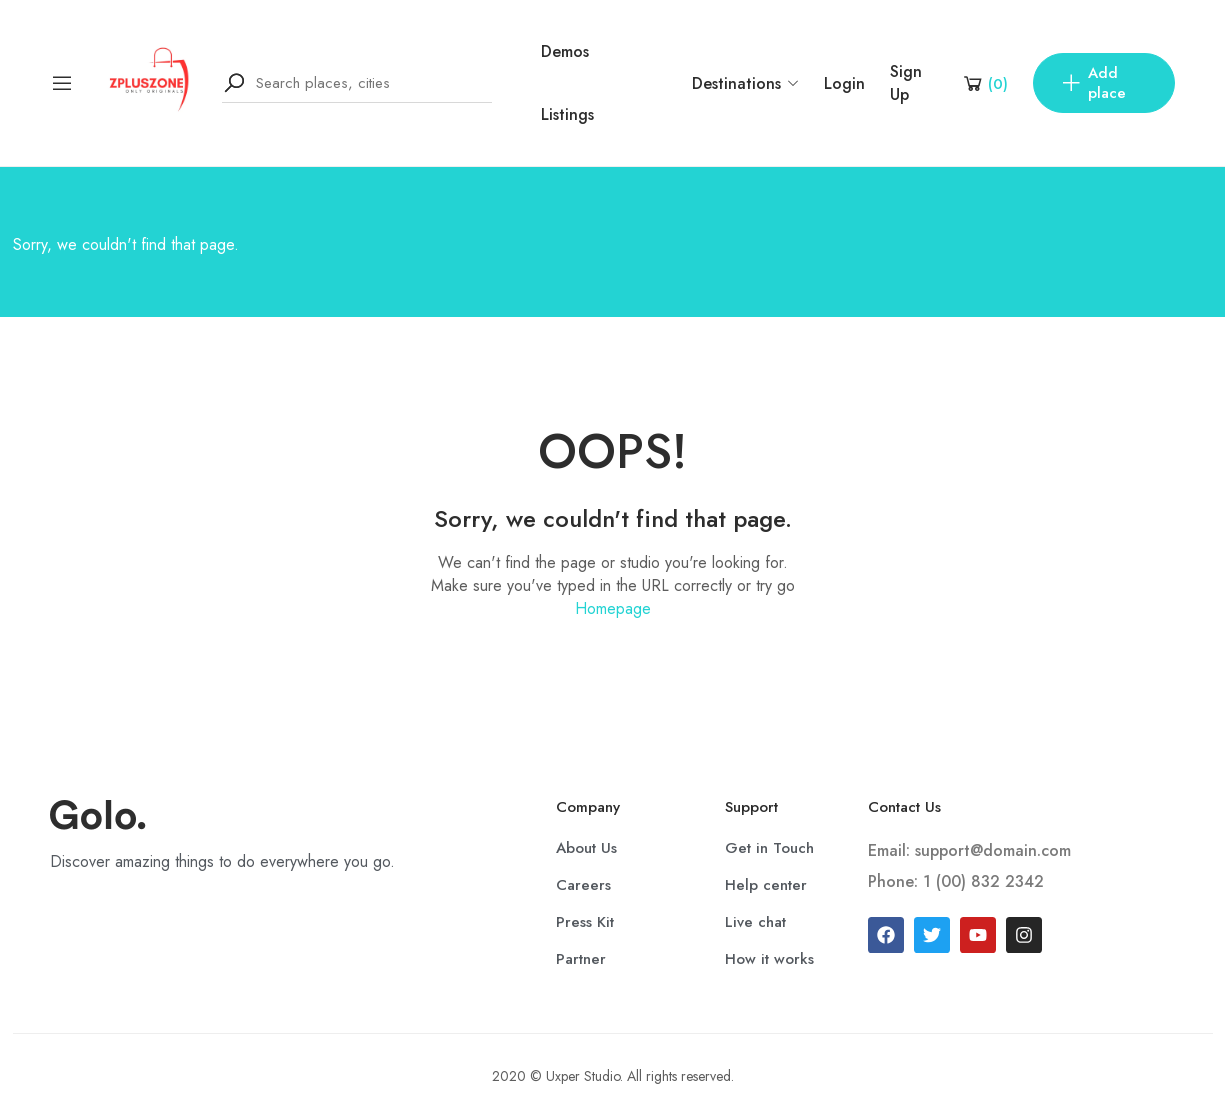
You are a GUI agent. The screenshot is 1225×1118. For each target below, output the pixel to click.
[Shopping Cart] (984, 83)
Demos (565, 51)
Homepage (613, 608)
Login (844, 83)
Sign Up (906, 83)
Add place (1092, 83)
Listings (567, 114)
